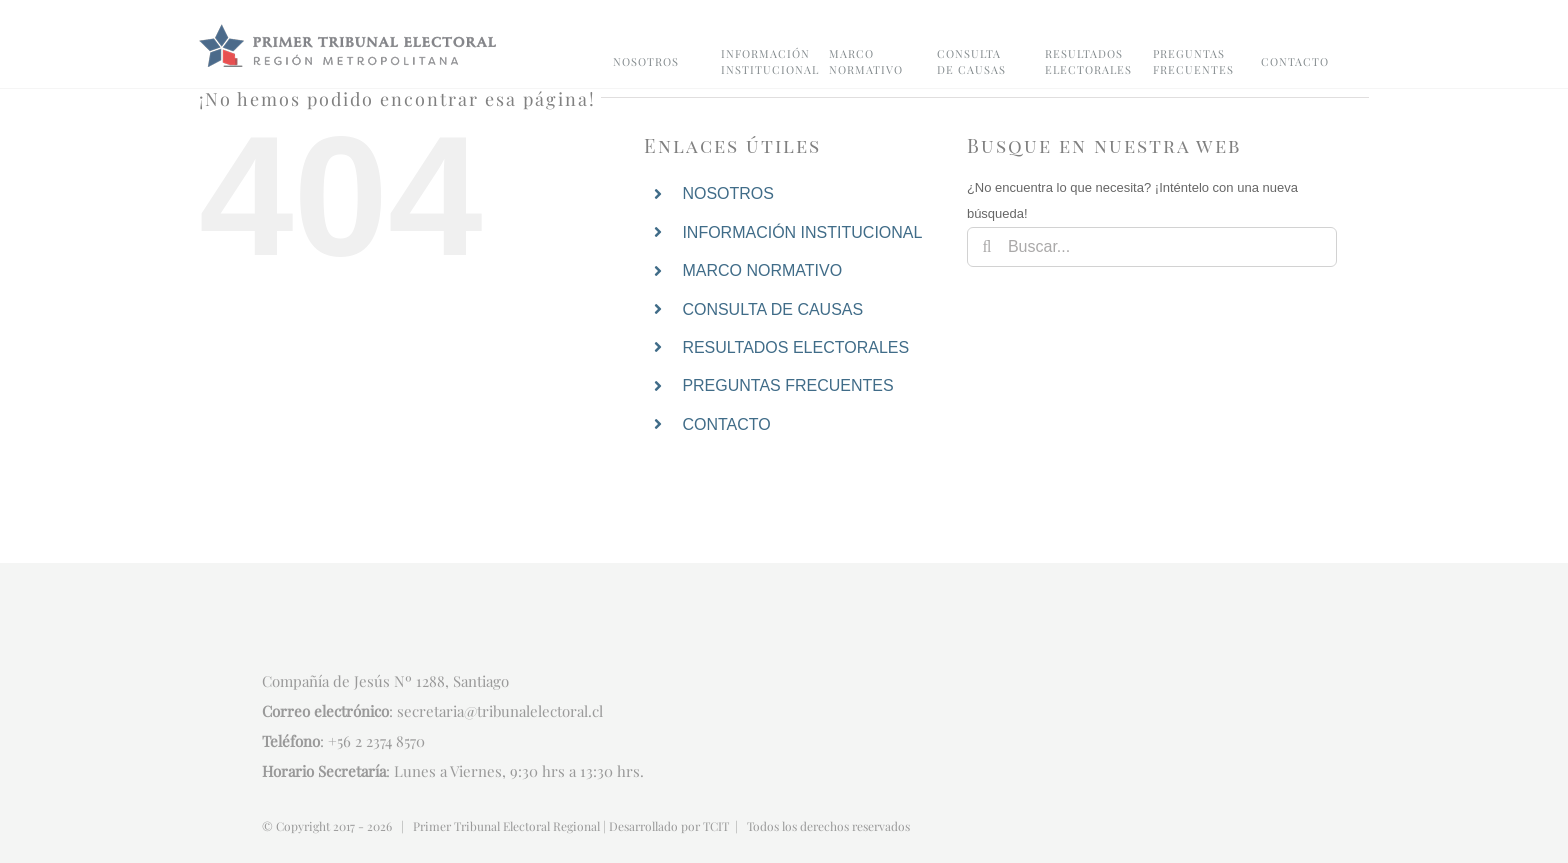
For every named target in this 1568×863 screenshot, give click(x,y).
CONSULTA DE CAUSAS (772, 309)
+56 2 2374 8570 (376, 741)
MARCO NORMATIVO (762, 270)
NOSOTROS (728, 193)
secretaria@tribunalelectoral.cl (500, 711)
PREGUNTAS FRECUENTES (787, 385)
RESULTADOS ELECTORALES (795, 347)
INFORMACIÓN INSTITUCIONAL (802, 232)
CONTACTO (726, 424)
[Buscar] (987, 247)
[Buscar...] (1152, 247)
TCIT (716, 826)
